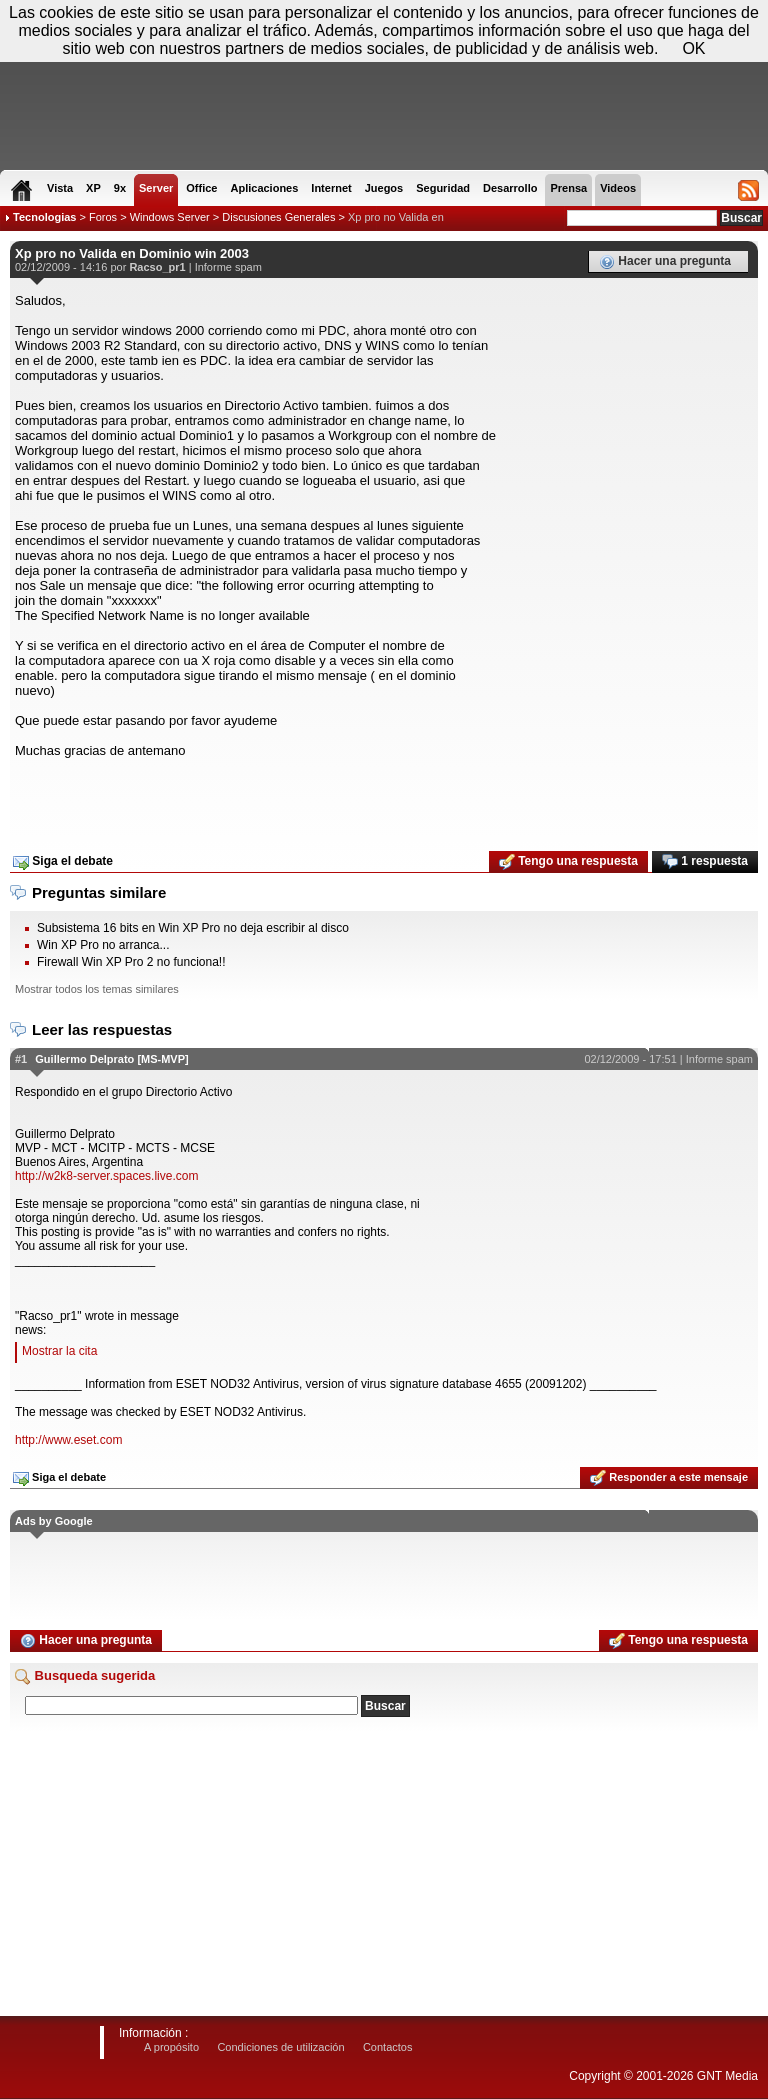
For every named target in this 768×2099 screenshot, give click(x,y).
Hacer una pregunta (665, 262)
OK (693, 48)
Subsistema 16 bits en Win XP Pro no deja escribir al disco (193, 928)
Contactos (388, 2047)
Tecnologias (44, 217)
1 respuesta (705, 862)
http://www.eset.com (68, 1440)
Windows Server (170, 217)
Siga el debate (63, 862)
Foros (103, 217)
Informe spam (228, 267)
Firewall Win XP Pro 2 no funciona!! (131, 962)
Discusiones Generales (278, 217)
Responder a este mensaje (669, 1478)
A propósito (171, 2047)
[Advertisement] (384, 798)
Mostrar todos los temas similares (97, 989)
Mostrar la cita (59, 1351)
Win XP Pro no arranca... (103, 945)
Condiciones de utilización (280, 2047)
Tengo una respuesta (568, 862)
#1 (21, 1059)
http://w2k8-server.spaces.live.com (106, 1176)
